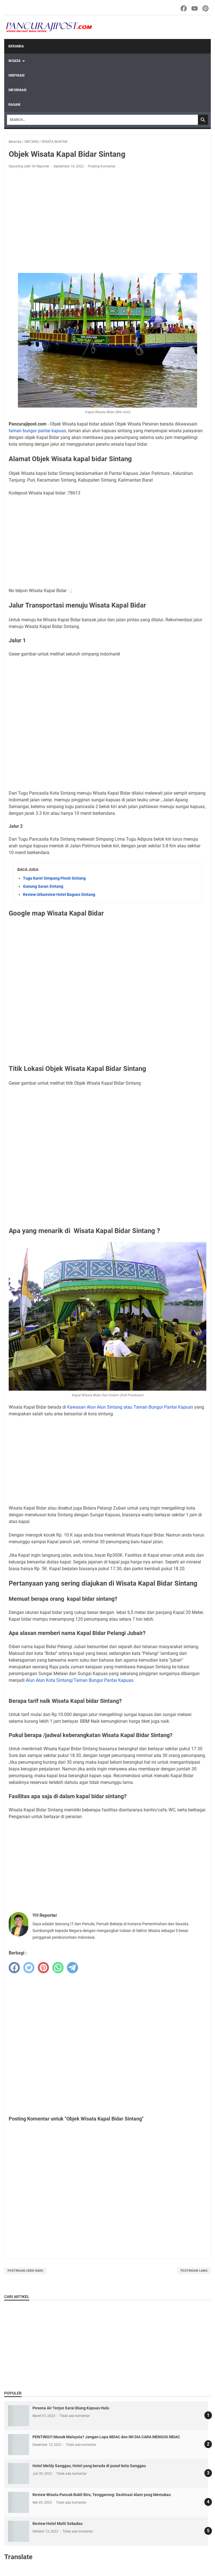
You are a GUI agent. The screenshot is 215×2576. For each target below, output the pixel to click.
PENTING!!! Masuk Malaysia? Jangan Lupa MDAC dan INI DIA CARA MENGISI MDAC (106, 2437)
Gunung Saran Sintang (43, 886)
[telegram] (72, 1967)
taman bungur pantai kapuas (37, 430)
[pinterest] (43, 1967)
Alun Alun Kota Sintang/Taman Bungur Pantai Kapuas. (80, 1680)
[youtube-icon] (195, 8)
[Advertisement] (107, 214)
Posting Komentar (102, 166)
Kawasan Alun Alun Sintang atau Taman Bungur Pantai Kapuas (130, 1407)
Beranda (16, 46)
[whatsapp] (58, 1967)
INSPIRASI (16, 75)
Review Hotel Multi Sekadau (57, 2523)
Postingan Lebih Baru (25, 2271)
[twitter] (28, 1967)
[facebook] (14, 1967)
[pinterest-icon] (206, 8)
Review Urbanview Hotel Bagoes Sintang (59, 894)
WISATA (14, 61)
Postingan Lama (194, 2271)
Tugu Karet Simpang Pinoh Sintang (54, 878)
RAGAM (14, 105)
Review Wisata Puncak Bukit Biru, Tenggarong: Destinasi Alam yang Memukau (101, 2494)
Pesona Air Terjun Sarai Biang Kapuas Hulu (70, 2408)
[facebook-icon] (184, 8)
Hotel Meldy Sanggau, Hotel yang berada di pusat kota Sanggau (89, 2466)
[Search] (102, 120)
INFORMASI (17, 90)
